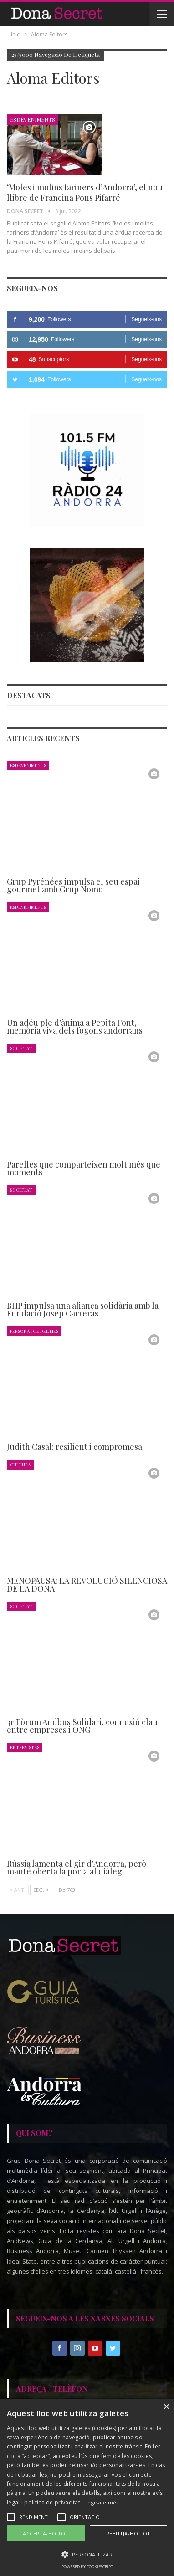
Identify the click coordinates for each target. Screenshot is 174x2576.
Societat (21, 1048)
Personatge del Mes (34, 1331)
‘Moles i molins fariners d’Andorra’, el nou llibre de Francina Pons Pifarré (85, 192)
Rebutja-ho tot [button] (128, 2533)
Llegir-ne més (101, 2502)
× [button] (166, 2407)
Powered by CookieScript (87, 2567)
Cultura (20, 1464)
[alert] (87, 2487)
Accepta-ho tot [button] (46, 2533)
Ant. (18, 1889)
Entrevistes (24, 1747)
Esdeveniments (32, 119)
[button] (87, 2554)
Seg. (40, 1889)
